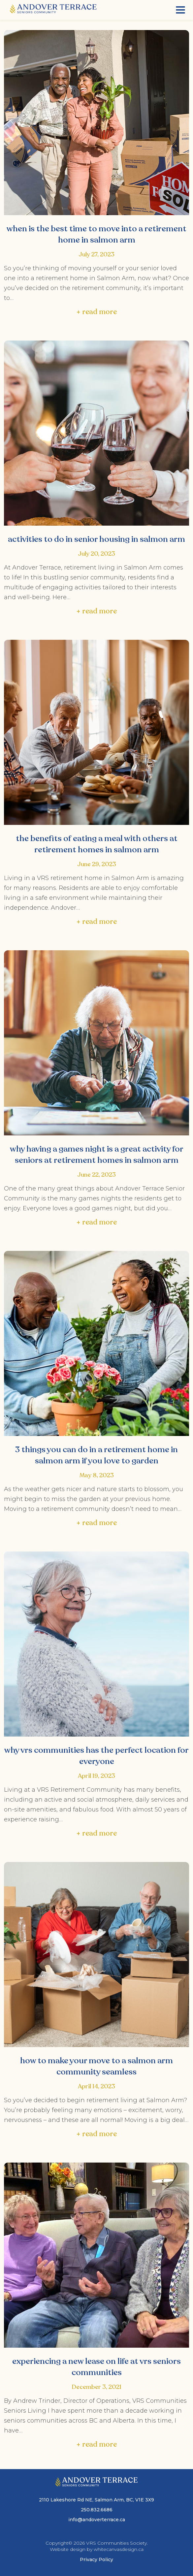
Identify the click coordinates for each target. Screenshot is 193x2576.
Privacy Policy (96, 2559)
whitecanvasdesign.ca (119, 2549)
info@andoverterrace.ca (96, 2520)
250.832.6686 (97, 2510)
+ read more (96, 312)
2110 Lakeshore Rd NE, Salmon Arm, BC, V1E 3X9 (96, 2500)
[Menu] (180, 10)
